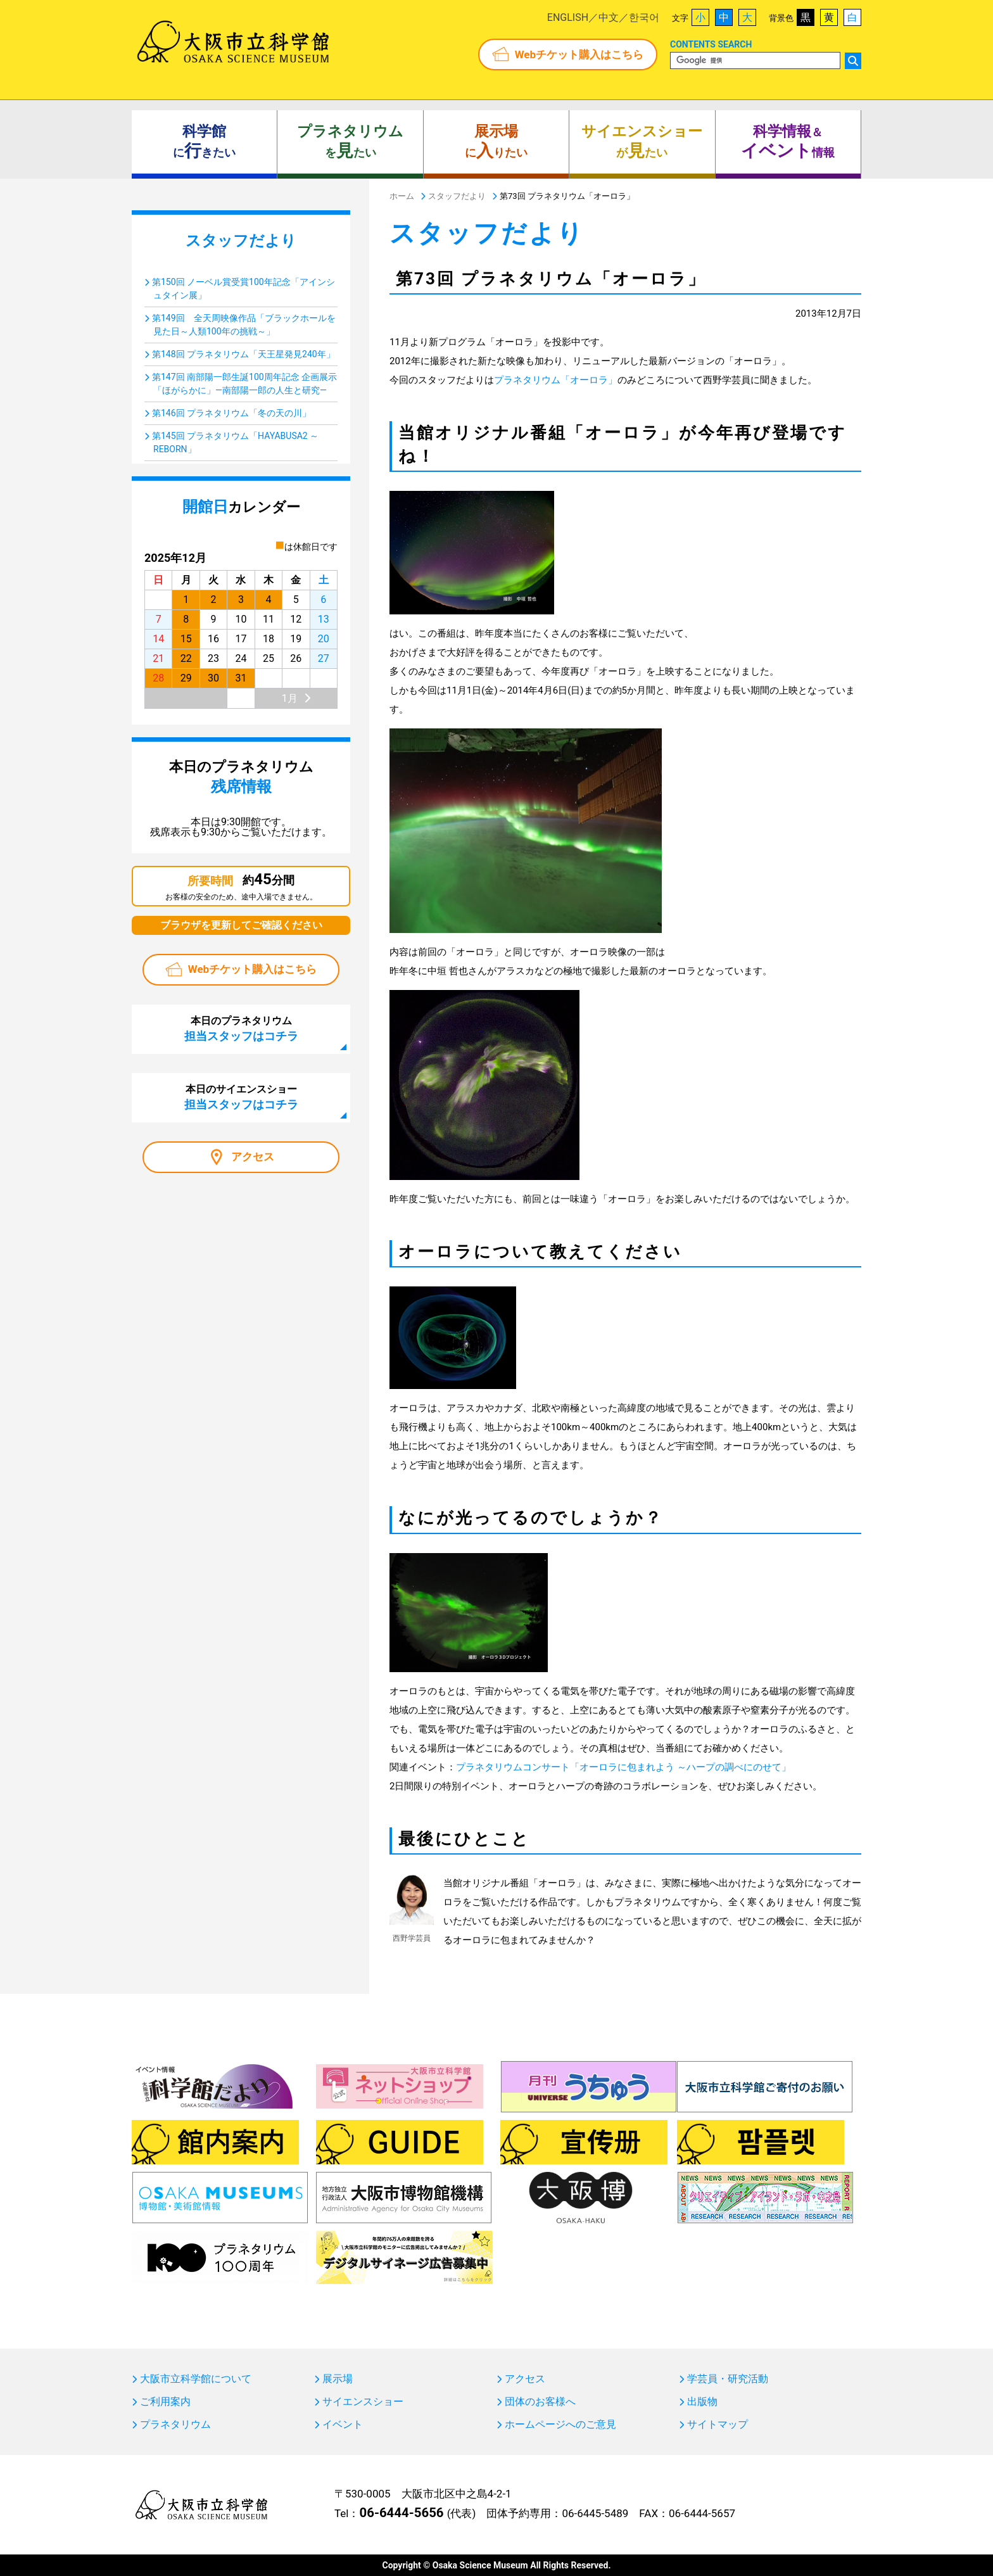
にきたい (204, 142)
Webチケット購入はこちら (579, 54)
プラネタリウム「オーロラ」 (555, 380)
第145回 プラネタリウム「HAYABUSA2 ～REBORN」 (235, 442)
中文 (608, 17)
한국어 (644, 17)
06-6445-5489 (595, 2513)
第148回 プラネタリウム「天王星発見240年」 (243, 354)
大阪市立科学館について (195, 2379)
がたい (641, 142)
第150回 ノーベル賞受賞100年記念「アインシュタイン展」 (243, 288)
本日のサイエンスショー (241, 1097)
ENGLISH (567, 17)
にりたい (496, 142)
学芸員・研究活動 (727, 2379)
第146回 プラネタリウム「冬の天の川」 (231, 413)
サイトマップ (717, 2425)
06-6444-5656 (401, 2512)
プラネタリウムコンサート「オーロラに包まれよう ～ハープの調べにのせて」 (623, 1767)
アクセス (252, 1156)
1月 (290, 698)
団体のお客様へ (540, 2402)
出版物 (702, 2402)
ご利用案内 (165, 2402)
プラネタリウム (175, 2425)
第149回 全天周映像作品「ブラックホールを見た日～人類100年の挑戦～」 (244, 324)
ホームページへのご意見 (560, 2425)
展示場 (337, 2379)
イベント (342, 2425)
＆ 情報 (788, 142)
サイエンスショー (362, 2402)
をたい (350, 142)
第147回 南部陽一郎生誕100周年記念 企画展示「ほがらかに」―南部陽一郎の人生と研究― (244, 383)
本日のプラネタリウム (241, 1029)
